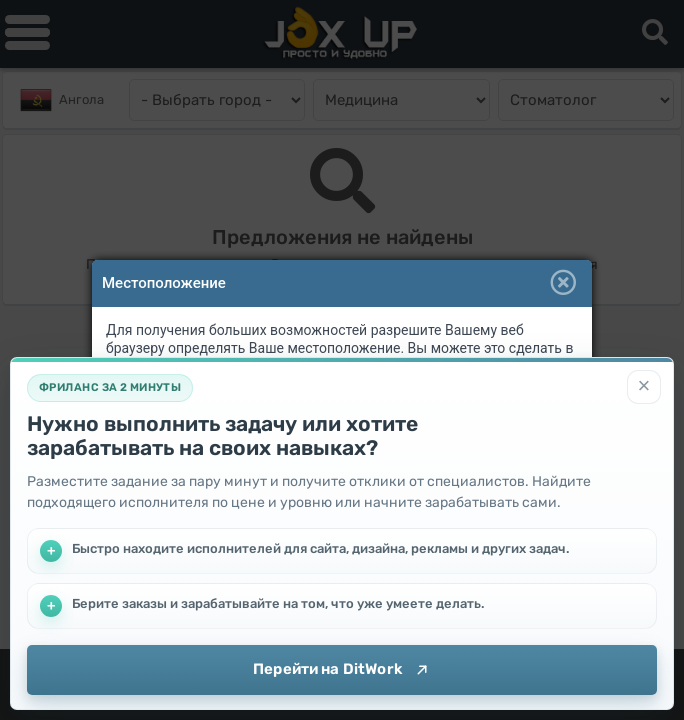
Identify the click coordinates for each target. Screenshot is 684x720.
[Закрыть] (644, 387)
